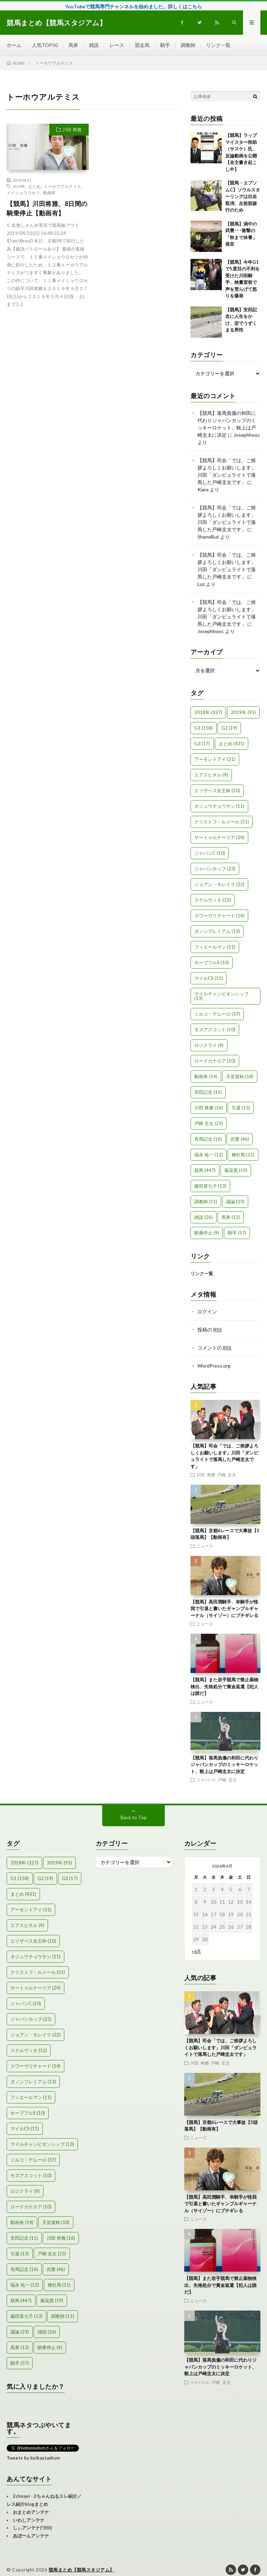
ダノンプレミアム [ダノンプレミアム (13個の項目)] (217, 931)
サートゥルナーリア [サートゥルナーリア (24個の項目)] (219, 837)
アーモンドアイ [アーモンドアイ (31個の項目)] (214, 759)
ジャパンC (206, 1780)
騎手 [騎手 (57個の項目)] (237, 1233)
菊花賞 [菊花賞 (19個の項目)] (235, 1170)
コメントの (214, 1348)
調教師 (188, 45)
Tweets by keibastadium (33, 2458)
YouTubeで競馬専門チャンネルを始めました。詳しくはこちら (133, 6)
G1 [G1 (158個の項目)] (203, 728)
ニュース (204, 1546)
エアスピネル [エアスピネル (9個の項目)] (211, 775)
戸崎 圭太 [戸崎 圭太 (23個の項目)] (208, 1123)
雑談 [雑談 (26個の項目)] (203, 1217)
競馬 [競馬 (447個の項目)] (205, 1170)
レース (117, 45)
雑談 (94, 45)
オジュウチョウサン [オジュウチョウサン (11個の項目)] (219, 806)
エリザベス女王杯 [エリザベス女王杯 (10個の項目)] (217, 790)
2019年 (19, 186)
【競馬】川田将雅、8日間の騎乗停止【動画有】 (47, 208)
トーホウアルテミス (62, 186)
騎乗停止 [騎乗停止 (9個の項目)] (206, 1233)
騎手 (165, 45)
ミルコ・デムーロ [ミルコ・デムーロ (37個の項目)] (217, 1014)
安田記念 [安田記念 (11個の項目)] (208, 1092)
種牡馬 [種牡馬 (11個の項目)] (243, 1154)
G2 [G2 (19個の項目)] (229, 728)
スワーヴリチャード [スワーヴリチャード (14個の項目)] (219, 915)
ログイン (207, 1311)
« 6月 (196, 1951)
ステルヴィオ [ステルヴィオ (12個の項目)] (212, 900)
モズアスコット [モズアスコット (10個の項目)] (214, 1029)
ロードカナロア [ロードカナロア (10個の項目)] (214, 1061)
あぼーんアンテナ (31, 2535)
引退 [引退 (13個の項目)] (241, 1107)
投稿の (209, 1329)
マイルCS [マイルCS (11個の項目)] (208, 978)
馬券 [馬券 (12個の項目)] (230, 1217)
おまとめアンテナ (31, 2512)
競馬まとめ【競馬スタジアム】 (81, 2570)
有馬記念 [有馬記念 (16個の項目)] (208, 1139)
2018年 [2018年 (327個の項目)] (208, 712)
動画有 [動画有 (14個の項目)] (205, 1076)
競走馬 (142, 45)
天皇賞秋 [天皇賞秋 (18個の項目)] (239, 1076)
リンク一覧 (218, 45)
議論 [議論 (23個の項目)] (235, 1201)
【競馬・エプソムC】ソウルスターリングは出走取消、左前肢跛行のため (242, 196)
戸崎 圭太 (226, 1474)
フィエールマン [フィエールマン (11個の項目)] (214, 947)
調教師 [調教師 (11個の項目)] (205, 1201)
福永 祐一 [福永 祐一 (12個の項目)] (208, 1154)
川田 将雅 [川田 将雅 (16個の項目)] (208, 1107)
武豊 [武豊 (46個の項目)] (239, 1139)
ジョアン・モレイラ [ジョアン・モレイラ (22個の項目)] (219, 884)
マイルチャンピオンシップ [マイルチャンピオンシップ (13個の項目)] (221, 996)
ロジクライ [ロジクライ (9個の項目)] (209, 1045)
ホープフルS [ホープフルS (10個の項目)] (211, 962)
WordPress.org (213, 1366)
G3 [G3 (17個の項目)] (202, 743)
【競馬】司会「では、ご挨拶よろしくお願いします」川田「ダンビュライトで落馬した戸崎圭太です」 (220, 2047)
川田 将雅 (72, 129)
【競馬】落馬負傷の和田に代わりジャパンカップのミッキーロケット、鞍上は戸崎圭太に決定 (224, 1764)
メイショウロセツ (23, 192)
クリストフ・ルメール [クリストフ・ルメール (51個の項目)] (221, 822)
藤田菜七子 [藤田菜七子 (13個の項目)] (210, 1186)
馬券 (73, 45)
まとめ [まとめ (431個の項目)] (231, 743)
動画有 (49, 192)
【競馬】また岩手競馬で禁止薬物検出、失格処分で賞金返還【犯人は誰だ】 (224, 1686)
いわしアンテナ (28, 2520)
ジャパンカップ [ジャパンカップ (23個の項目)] (214, 868)
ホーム (14, 45)
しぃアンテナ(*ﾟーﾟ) (32, 2527)
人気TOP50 (45, 45)
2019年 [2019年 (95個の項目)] (243, 712)
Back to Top (134, 1817)
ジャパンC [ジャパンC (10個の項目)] (209, 853)
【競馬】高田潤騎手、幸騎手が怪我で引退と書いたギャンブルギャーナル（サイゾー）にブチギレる (224, 1608)
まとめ (34, 186)
